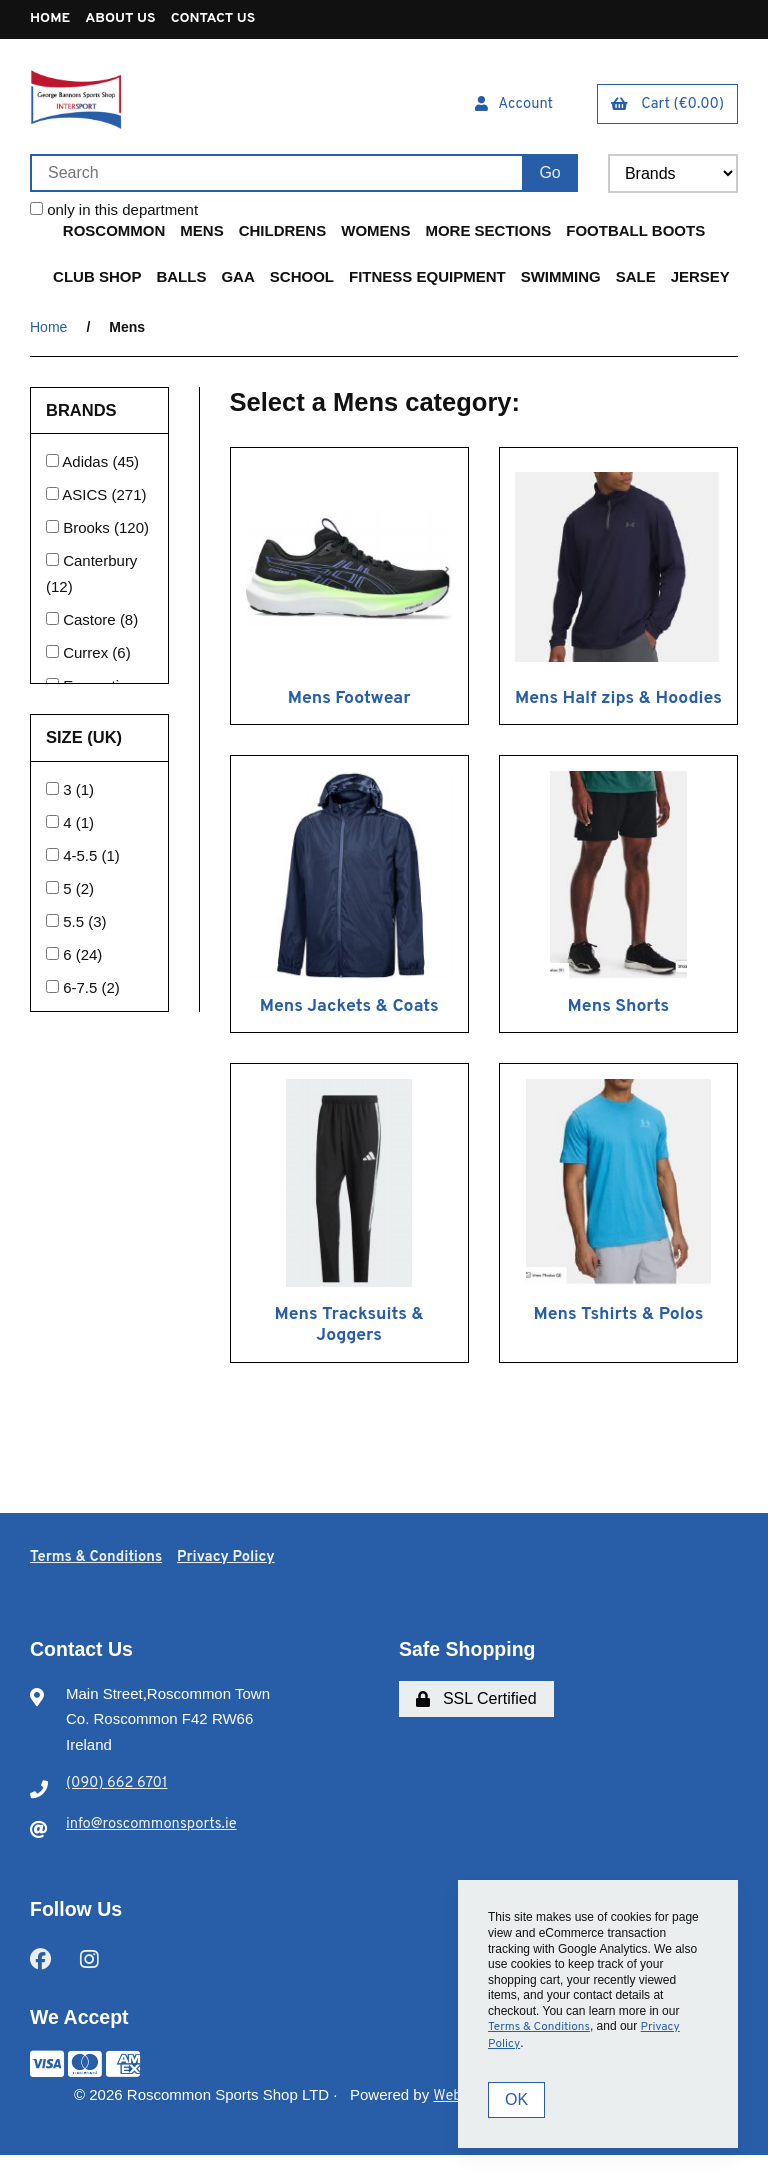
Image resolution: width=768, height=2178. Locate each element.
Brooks (88, 531)
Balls (181, 280)
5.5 (75, 925)
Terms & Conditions (100, 1583)
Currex (87, 656)
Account (511, 109)
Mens (201, 234)
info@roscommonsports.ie (153, 1851)
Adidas (87, 465)
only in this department (114, 213)
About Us (129, 22)
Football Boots (635, 234)
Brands (83, 414)
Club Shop (97, 280)
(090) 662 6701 (117, 1810)
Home (52, 22)
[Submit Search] (549, 177)
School (302, 280)
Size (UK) (86, 741)
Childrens (283, 234)
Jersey (700, 280)
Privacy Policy (237, 1583)
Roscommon (114, 234)
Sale (636, 280)
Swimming (561, 280)
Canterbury (100, 564)
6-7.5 (82, 991)
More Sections (488, 234)
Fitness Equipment (427, 280)
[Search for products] (276, 177)
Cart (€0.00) (667, 109)
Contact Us (231, 22)
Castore (91, 623)
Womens (375, 234)
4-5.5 (82, 859)
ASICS (86, 498)
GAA (237, 280)
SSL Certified (476, 1724)
